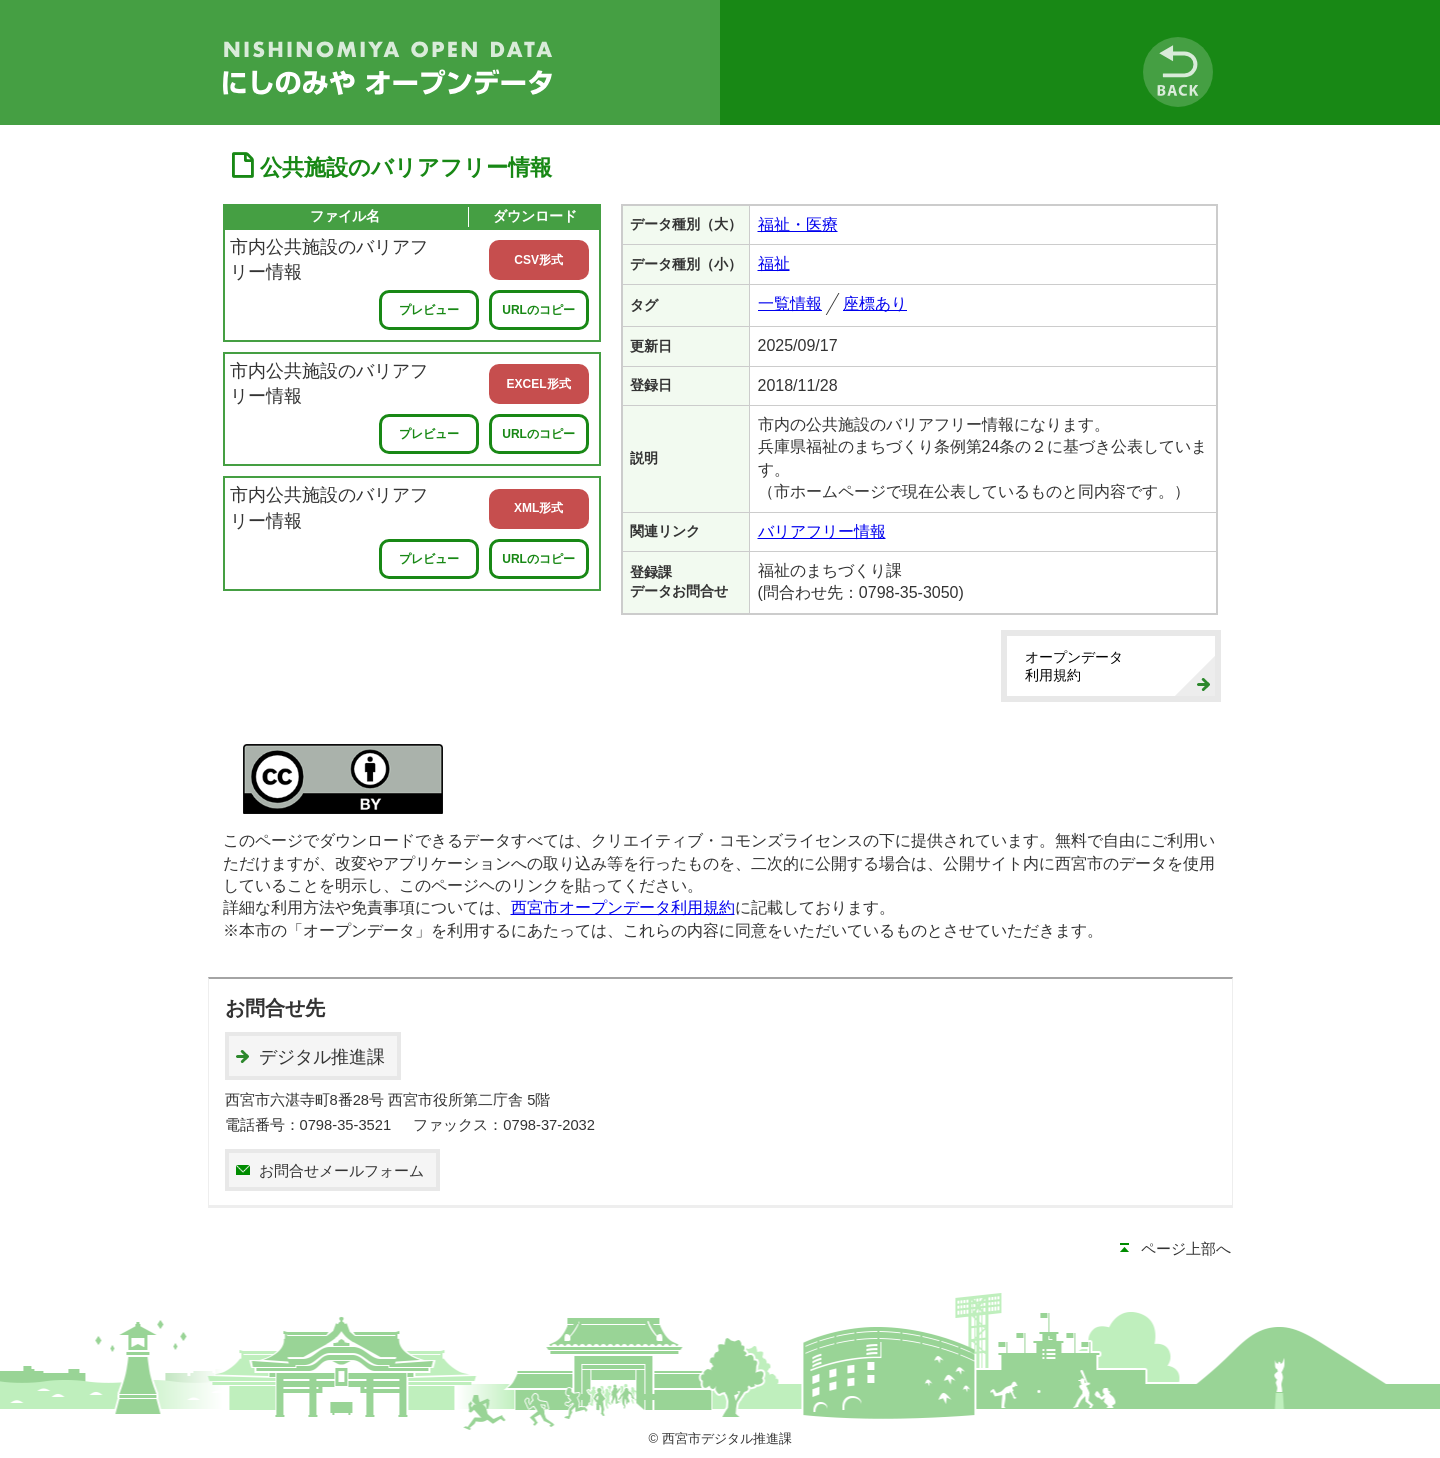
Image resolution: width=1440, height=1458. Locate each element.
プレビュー (429, 310)
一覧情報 (790, 303)
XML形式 (538, 508)
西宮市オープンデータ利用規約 (623, 907)
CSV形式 (538, 260)
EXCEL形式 (539, 384)
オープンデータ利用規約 (1074, 666)
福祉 (774, 263)
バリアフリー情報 (822, 531)
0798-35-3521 (346, 1125)
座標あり (875, 303)
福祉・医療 (798, 224)
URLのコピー (538, 310)
